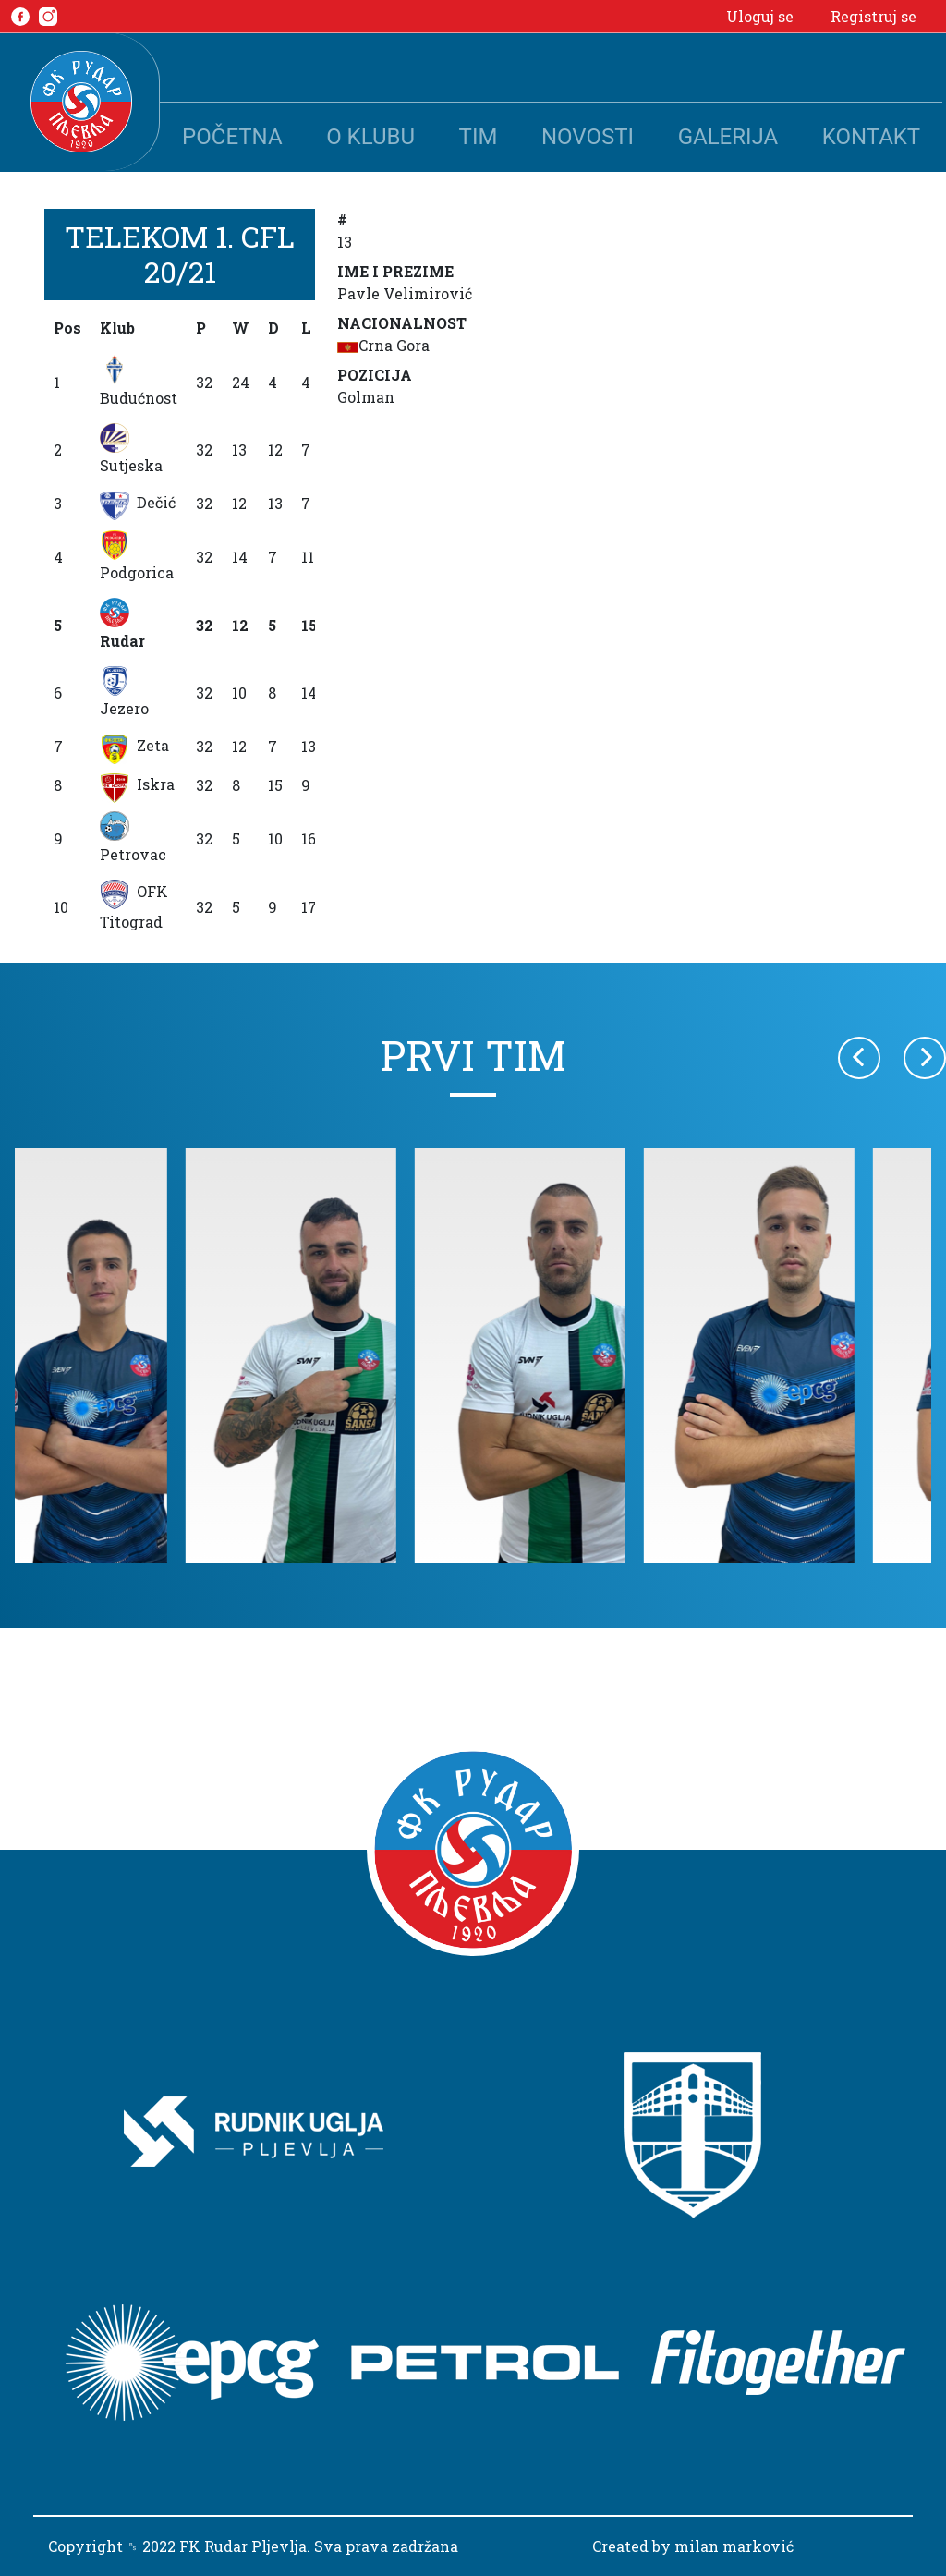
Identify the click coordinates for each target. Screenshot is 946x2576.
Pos (67, 327)
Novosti (587, 137)
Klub (117, 327)
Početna (232, 137)
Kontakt (871, 137)
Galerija (728, 137)
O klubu (370, 137)
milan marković (734, 2546)
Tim (478, 137)
